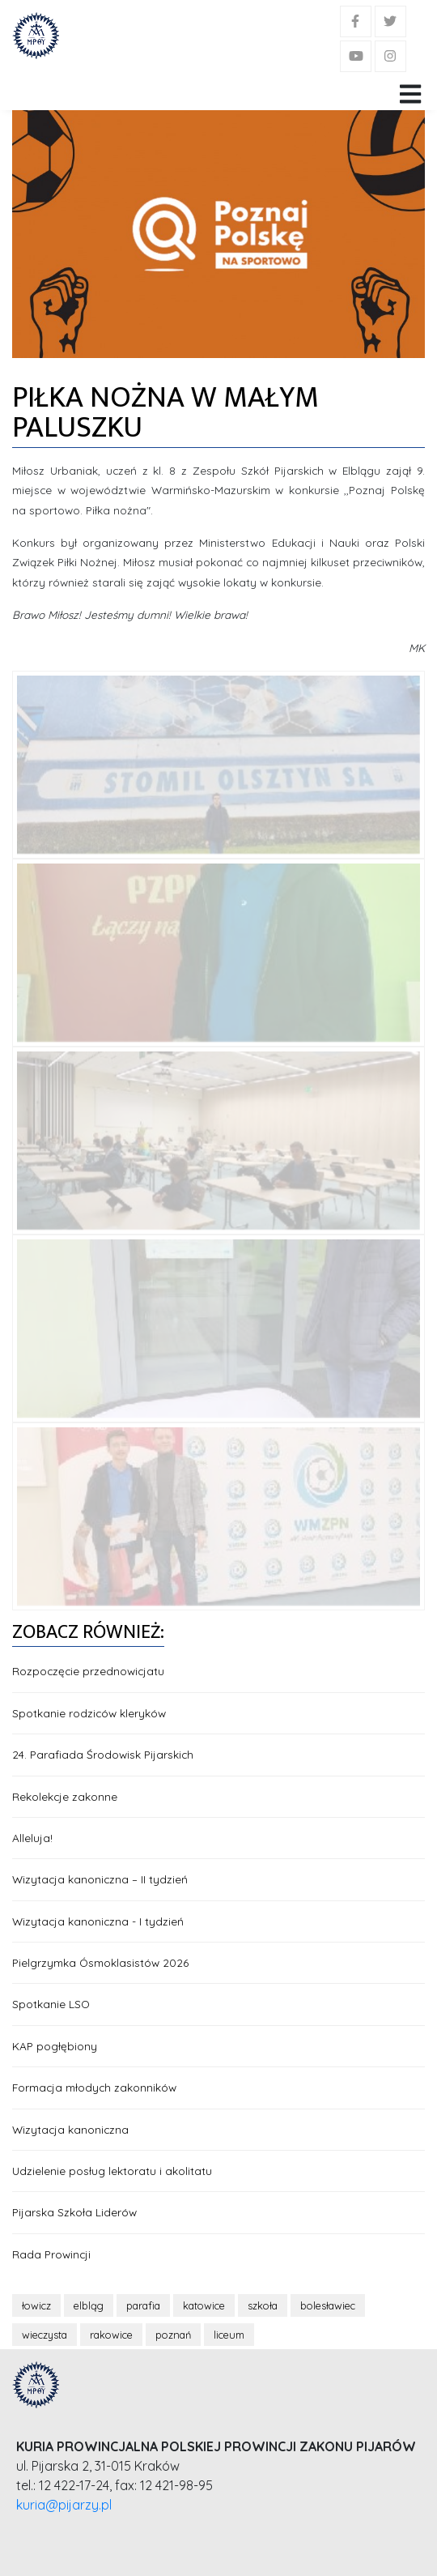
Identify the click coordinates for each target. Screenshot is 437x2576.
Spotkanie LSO (51, 2004)
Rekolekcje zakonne (64, 1796)
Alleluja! (32, 1838)
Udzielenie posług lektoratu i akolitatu (112, 2170)
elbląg (89, 2305)
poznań (173, 2334)
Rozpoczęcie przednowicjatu (88, 1671)
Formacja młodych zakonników (94, 2087)
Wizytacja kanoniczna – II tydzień (100, 1879)
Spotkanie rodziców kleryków (89, 1713)
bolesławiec (327, 2305)
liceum (229, 2334)
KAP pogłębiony (54, 2046)
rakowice (111, 2334)
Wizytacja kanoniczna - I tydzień (98, 1921)
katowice (204, 2305)
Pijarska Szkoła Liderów (74, 2212)
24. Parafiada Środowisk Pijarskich (102, 1754)
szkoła (263, 2305)
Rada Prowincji (51, 2254)
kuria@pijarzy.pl (64, 2505)
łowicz (36, 2305)
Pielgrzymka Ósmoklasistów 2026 (100, 1962)
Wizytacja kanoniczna (70, 2129)
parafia (143, 2305)
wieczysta (44, 2334)
